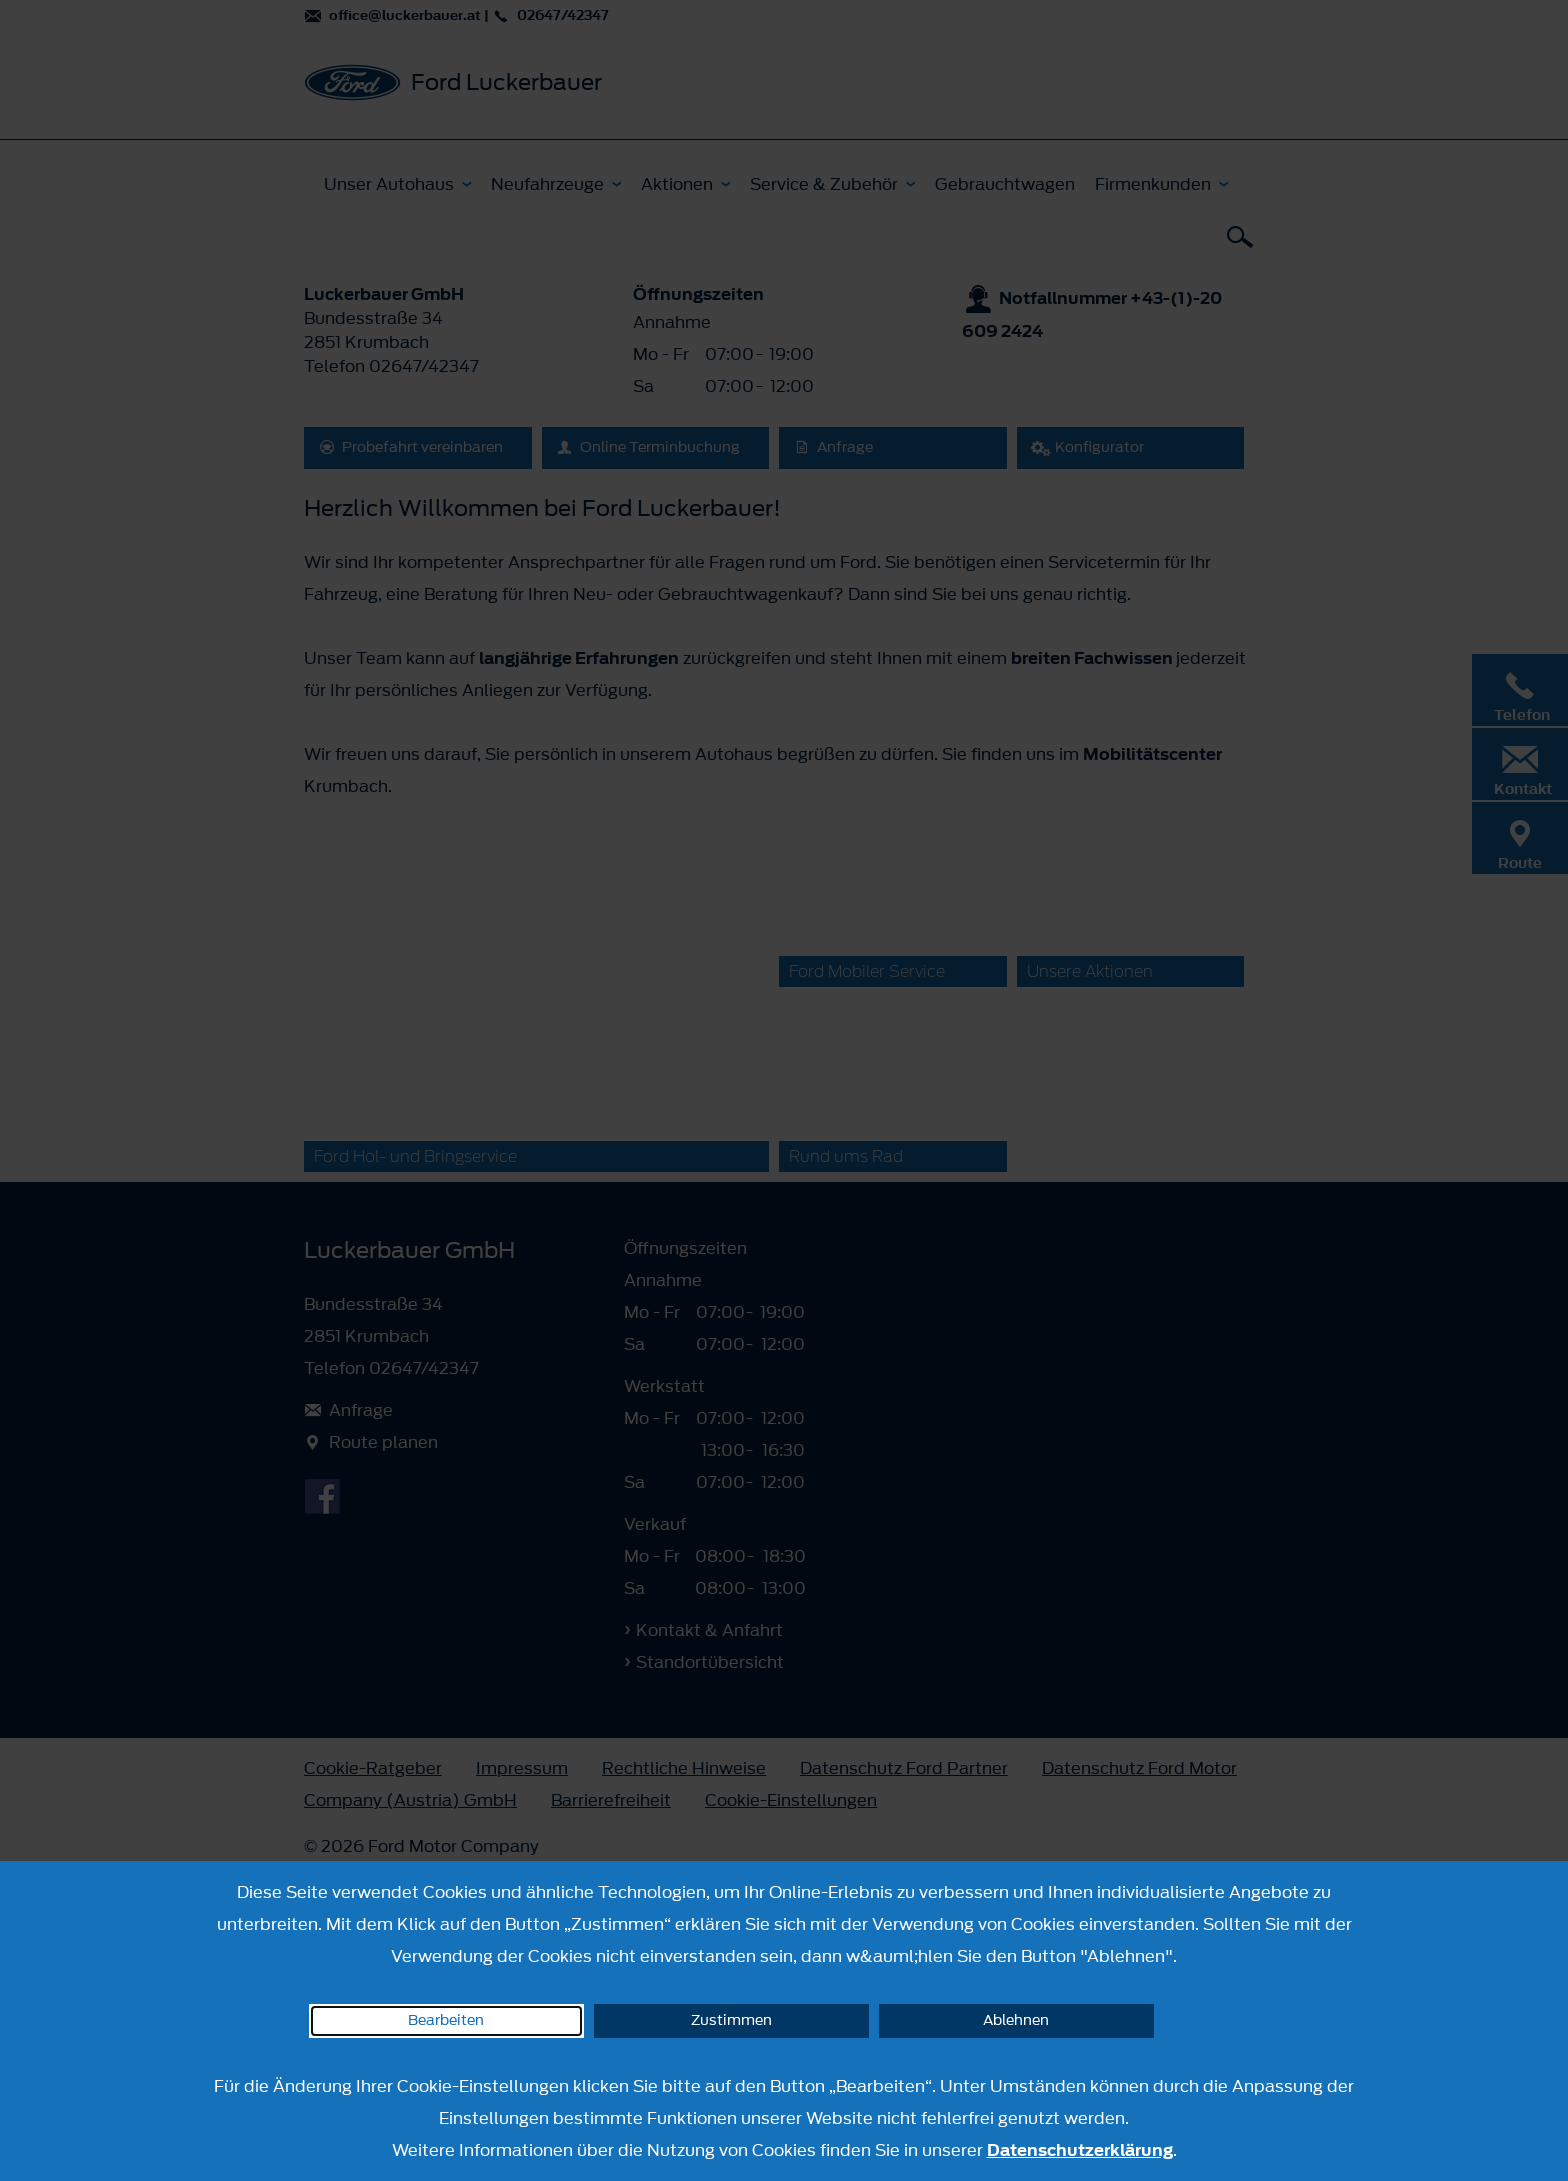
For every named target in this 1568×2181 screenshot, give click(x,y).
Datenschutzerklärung (1080, 2150)
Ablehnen (1016, 2020)
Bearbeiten (446, 2020)
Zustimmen (731, 2020)
